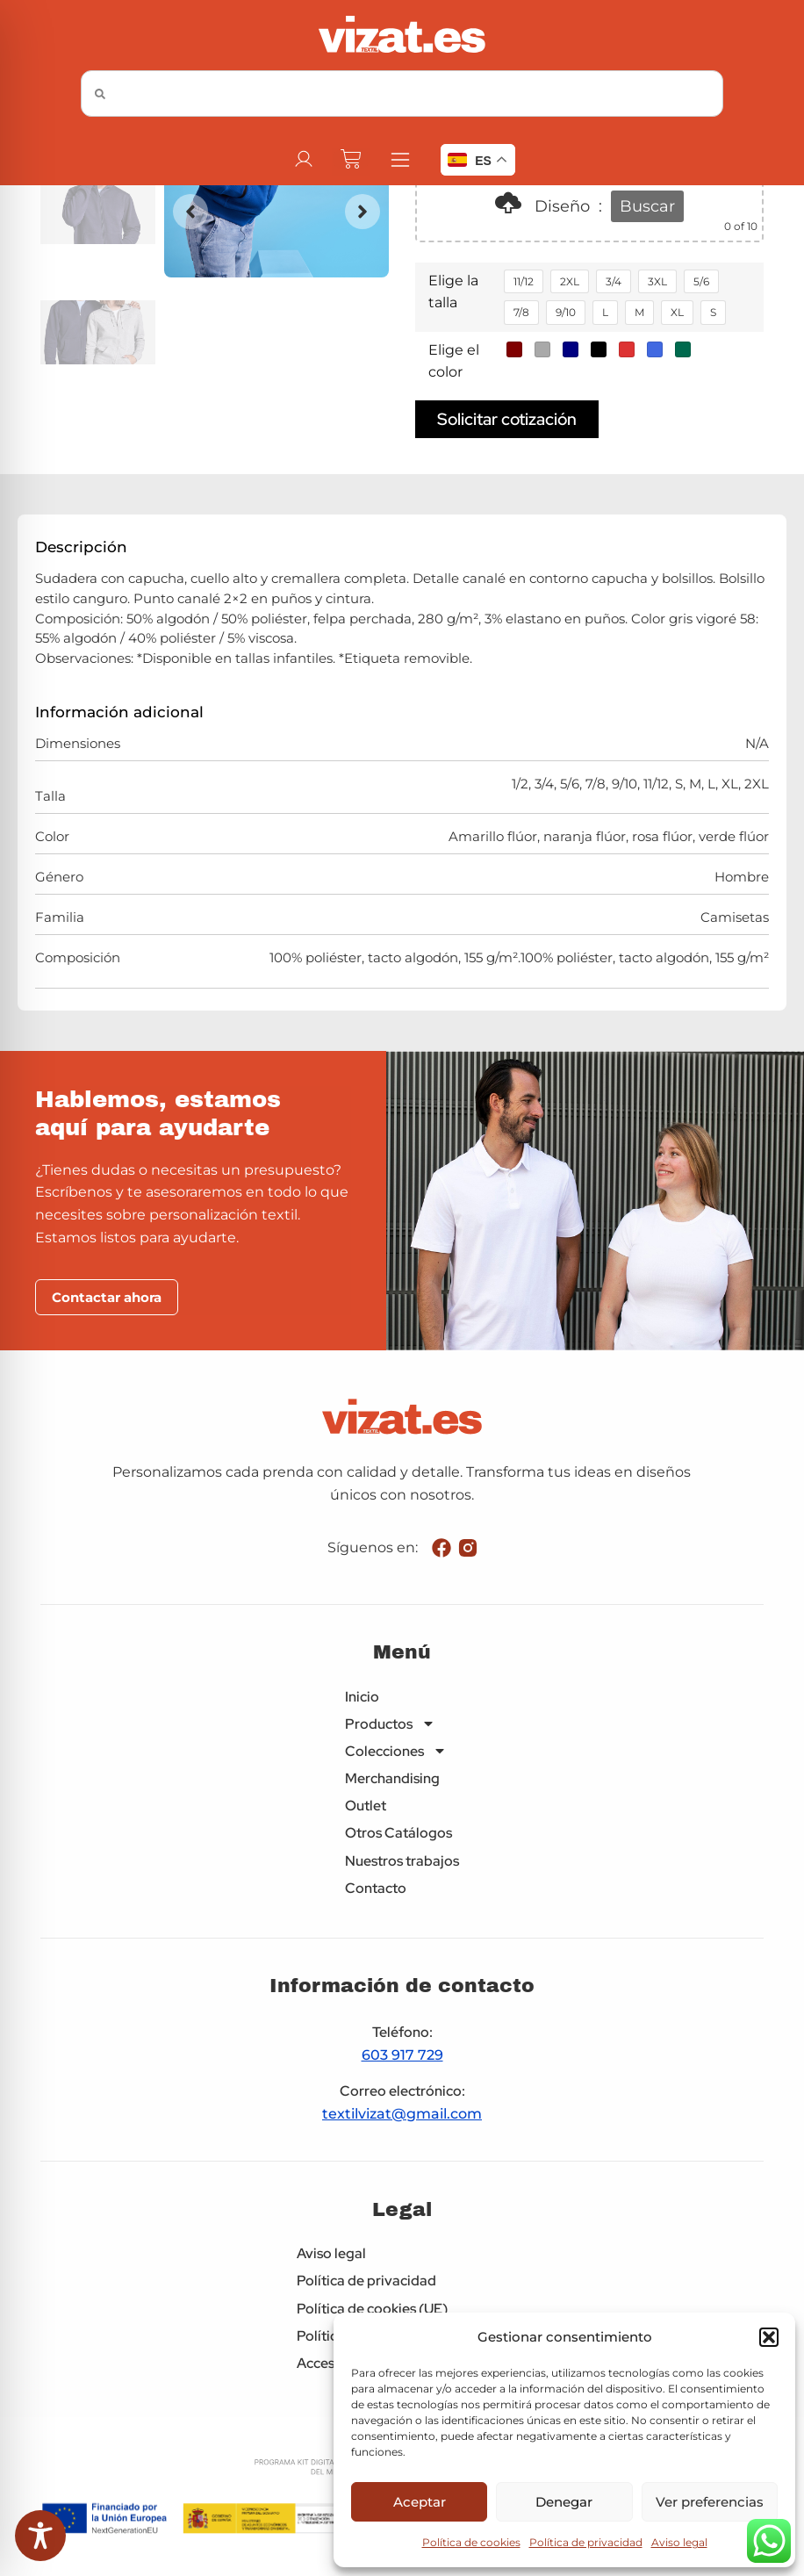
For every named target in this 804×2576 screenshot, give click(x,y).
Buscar (647, 206)
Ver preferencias (710, 2501)
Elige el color (453, 361)
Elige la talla (453, 292)
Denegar (563, 2501)
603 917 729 (402, 2055)
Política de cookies (471, 2542)
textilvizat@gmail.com (402, 2113)
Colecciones (396, 1751)
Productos (390, 1724)
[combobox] (402, 93)
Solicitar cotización (507, 418)
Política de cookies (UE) (372, 2308)
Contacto (375, 1888)
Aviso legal (679, 2542)
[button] (769, 2337)
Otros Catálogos (398, 1833)
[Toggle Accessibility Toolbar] (40, 2535)
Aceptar (419, 2501)
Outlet (365, 1805)
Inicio (362, 1696)
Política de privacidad (585, 2542)
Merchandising (392, 1778)
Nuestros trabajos (402, 1861)
